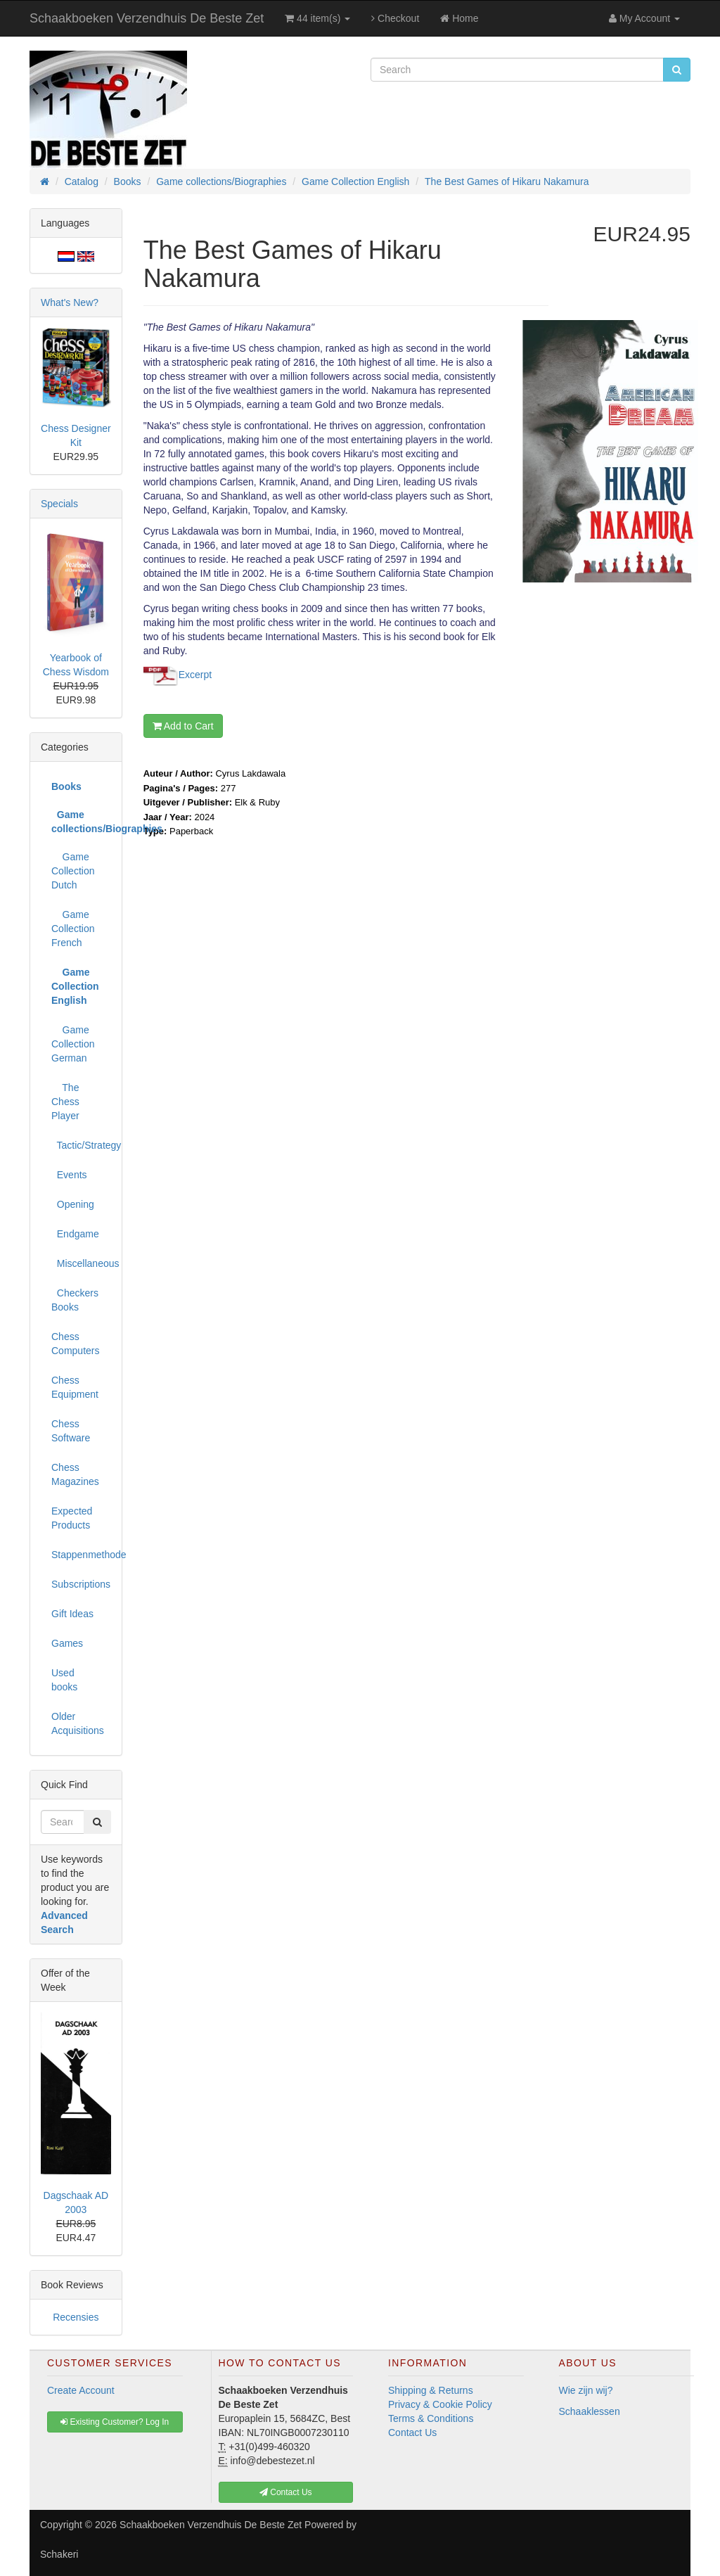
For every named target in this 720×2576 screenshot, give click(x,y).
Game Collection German (72, 1044)
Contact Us (412, 2432)
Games (67, 1643)
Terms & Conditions (430, 2418)
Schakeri (59, 2554)
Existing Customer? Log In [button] (114, 2422)
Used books (64, 1679)
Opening (72, 1204)
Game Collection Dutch (72, 871)
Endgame (75, 1233)
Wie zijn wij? (586, 2390)
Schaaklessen (589, 2411)
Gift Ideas (72, 1613)
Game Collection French (72, 928)
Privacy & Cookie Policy (440, 2404)
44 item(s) (317, 18)
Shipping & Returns (430, 2390)
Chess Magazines (75, 1474)
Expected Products (71, 1518)
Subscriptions (80, 1584)
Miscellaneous (81, 1263)
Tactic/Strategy (81, 1145)
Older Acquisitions (77, 1723)
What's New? (69, 302)
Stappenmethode (81, 1554)
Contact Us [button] (285, 2492)
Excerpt (195, 674)
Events (69, 1174)
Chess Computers (75, 1343)
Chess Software (70, 1430)
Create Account (81, 2390)
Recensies (75, 2317)
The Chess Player (65, 1101)
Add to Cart (183, 726)
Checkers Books (74, 1300)
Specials (59, 503)
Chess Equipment (74, 1387)
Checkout (395, 18)
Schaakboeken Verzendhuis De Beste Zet (147, 18)
